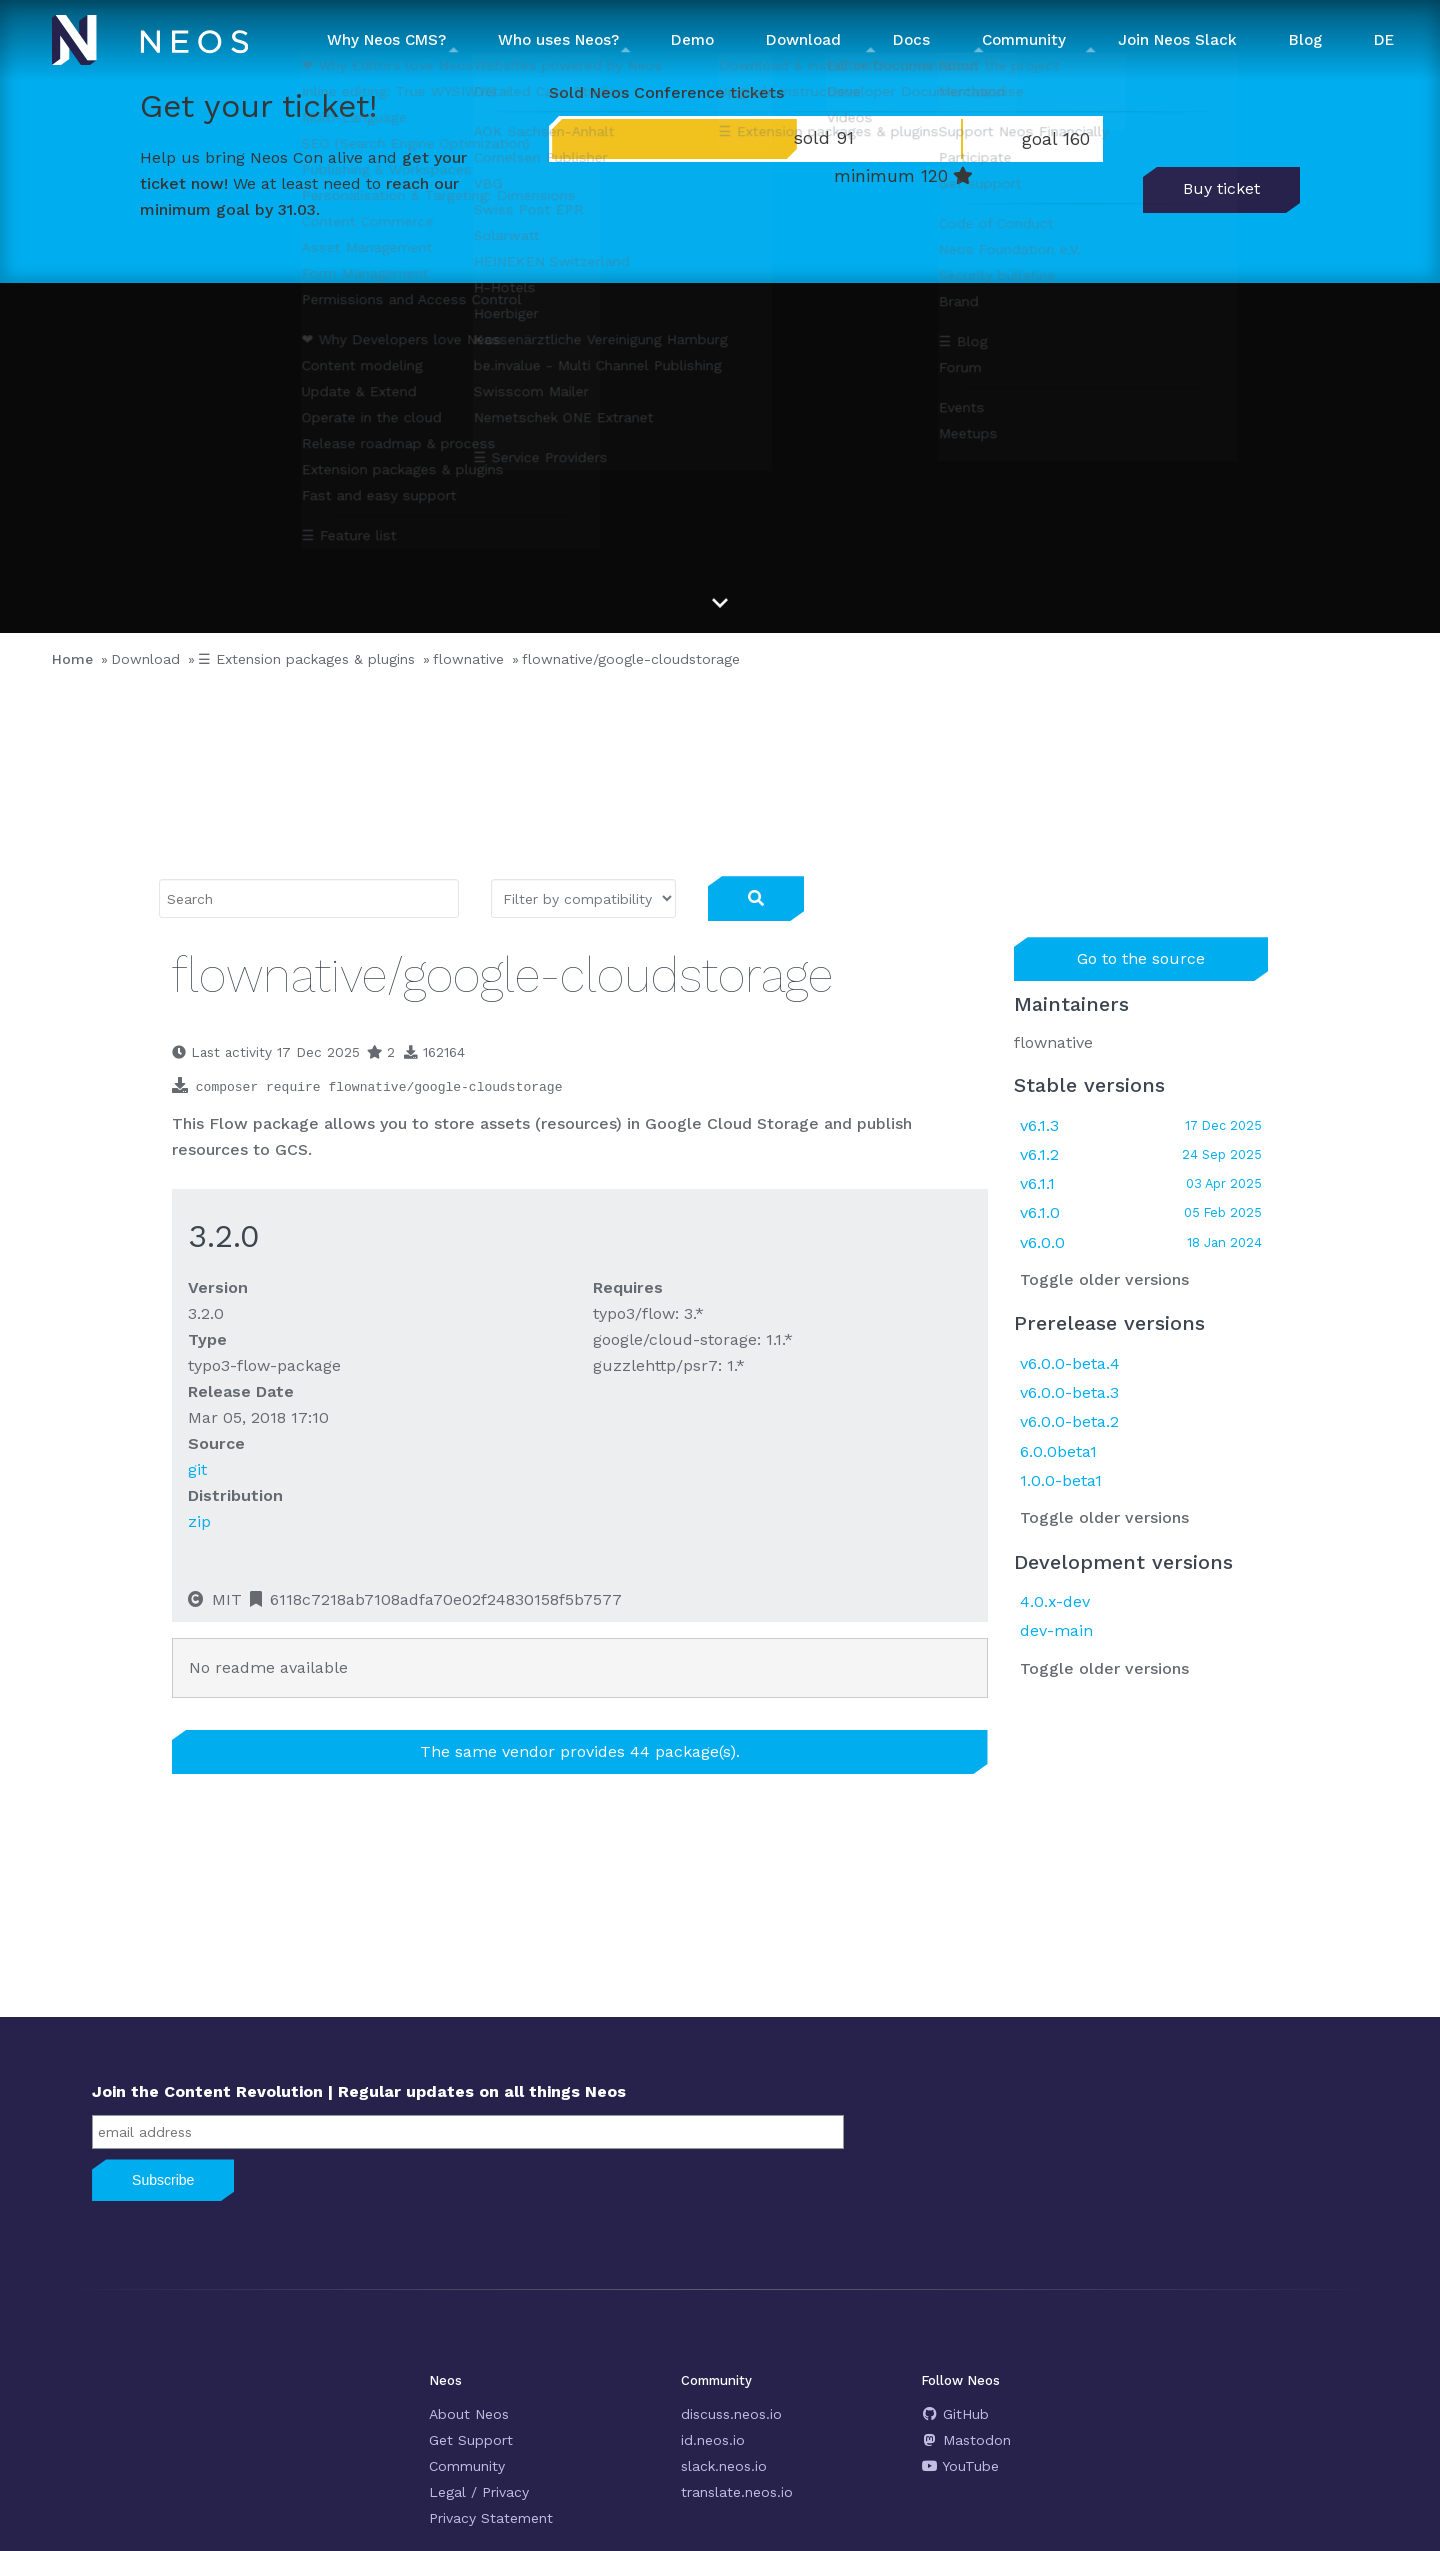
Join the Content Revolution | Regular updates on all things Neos (359, 2091)
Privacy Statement (491, 2518)
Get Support (471, 2440)
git (197, 1469)
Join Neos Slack (1177, 40)
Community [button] (1024, 40)
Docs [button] (911, 40)
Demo (692, 40)
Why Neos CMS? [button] (386, 40)
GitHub (955, 2414)
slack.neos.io (724, 2466)
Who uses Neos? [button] (558, 40)
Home (72, 659)
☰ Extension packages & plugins (306, 659)
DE (1384, 40)
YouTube (960, 2466)
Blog (1305, 40)
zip (199, 1521)
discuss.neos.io (731, 2414)
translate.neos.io (737, 2492)
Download (145, 659)
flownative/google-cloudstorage (631, 659)
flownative (468, 659)
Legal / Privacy (479, 2492)
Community (467, 2466)
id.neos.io (713, 2440)
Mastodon (966, 2440)
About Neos (469, 2414)
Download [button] (803, 40)
